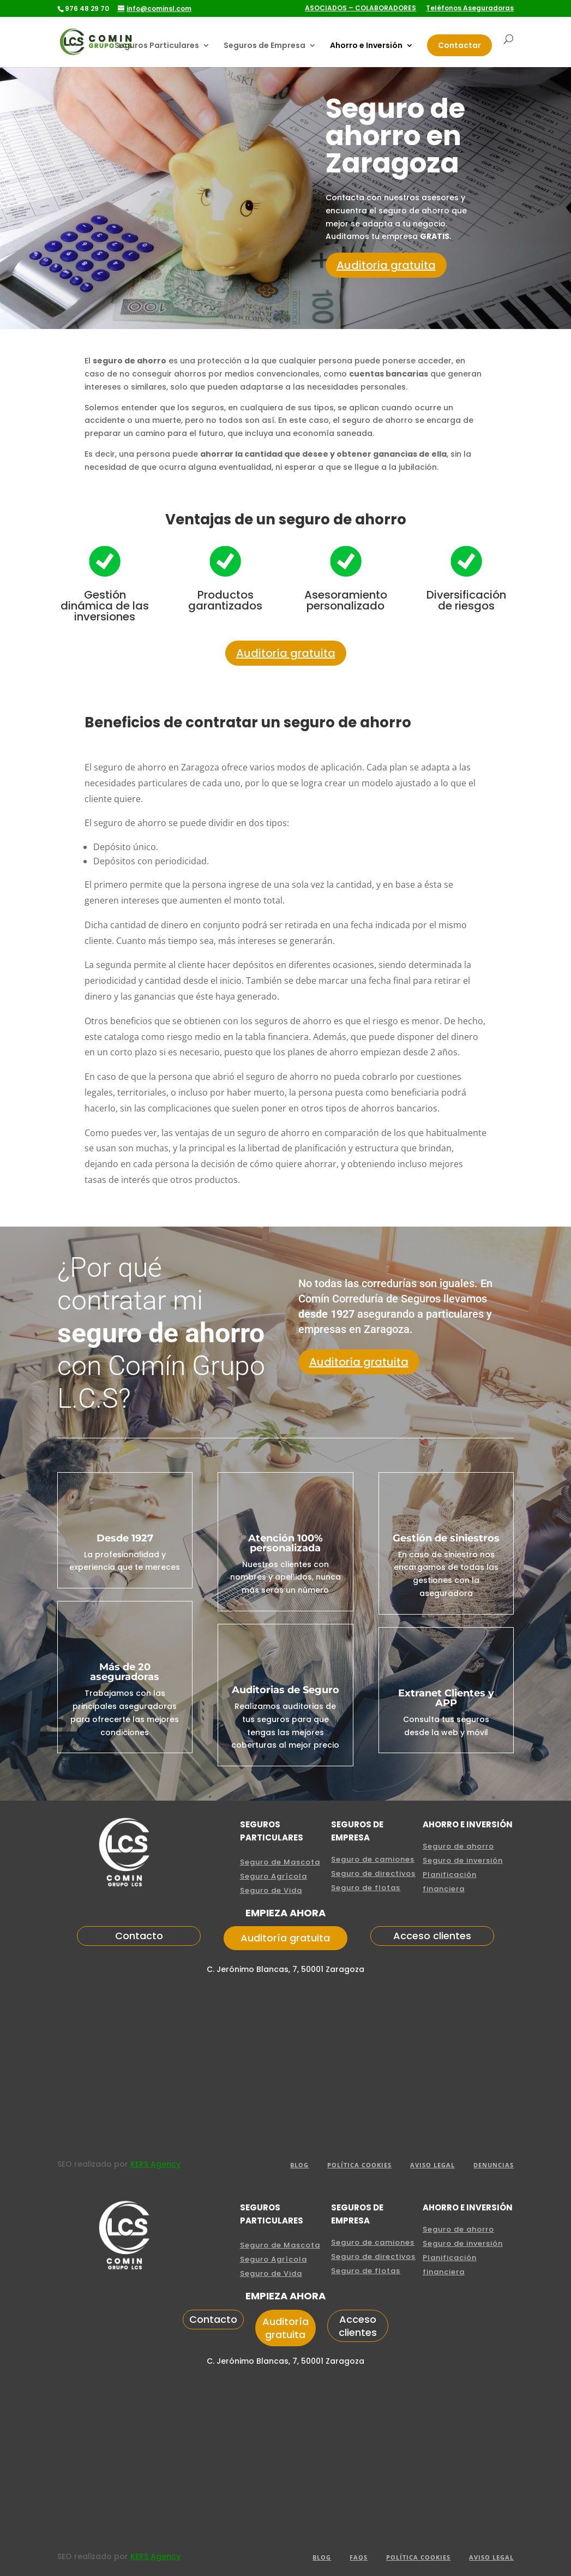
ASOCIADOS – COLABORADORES (360, 9)
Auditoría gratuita (386, 265)
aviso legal (432, 2165)
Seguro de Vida (271, 1890)
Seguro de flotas (365, 1887)
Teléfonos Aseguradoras (470, 9)
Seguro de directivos (373, 1873)
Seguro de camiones (372, 1859)
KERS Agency (155, 2164)
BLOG (299, 2165)
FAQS (359, 2557)
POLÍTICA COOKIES (359, 2165)
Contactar (459, 45)
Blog (321, 2557)
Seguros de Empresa (264, 46)
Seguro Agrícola (273, 1876)
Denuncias (493, 2165)
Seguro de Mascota (280, 1862)
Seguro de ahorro (458, 1846)
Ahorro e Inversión (366, 46)
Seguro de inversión (463, 1860)
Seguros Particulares (157, 46)
